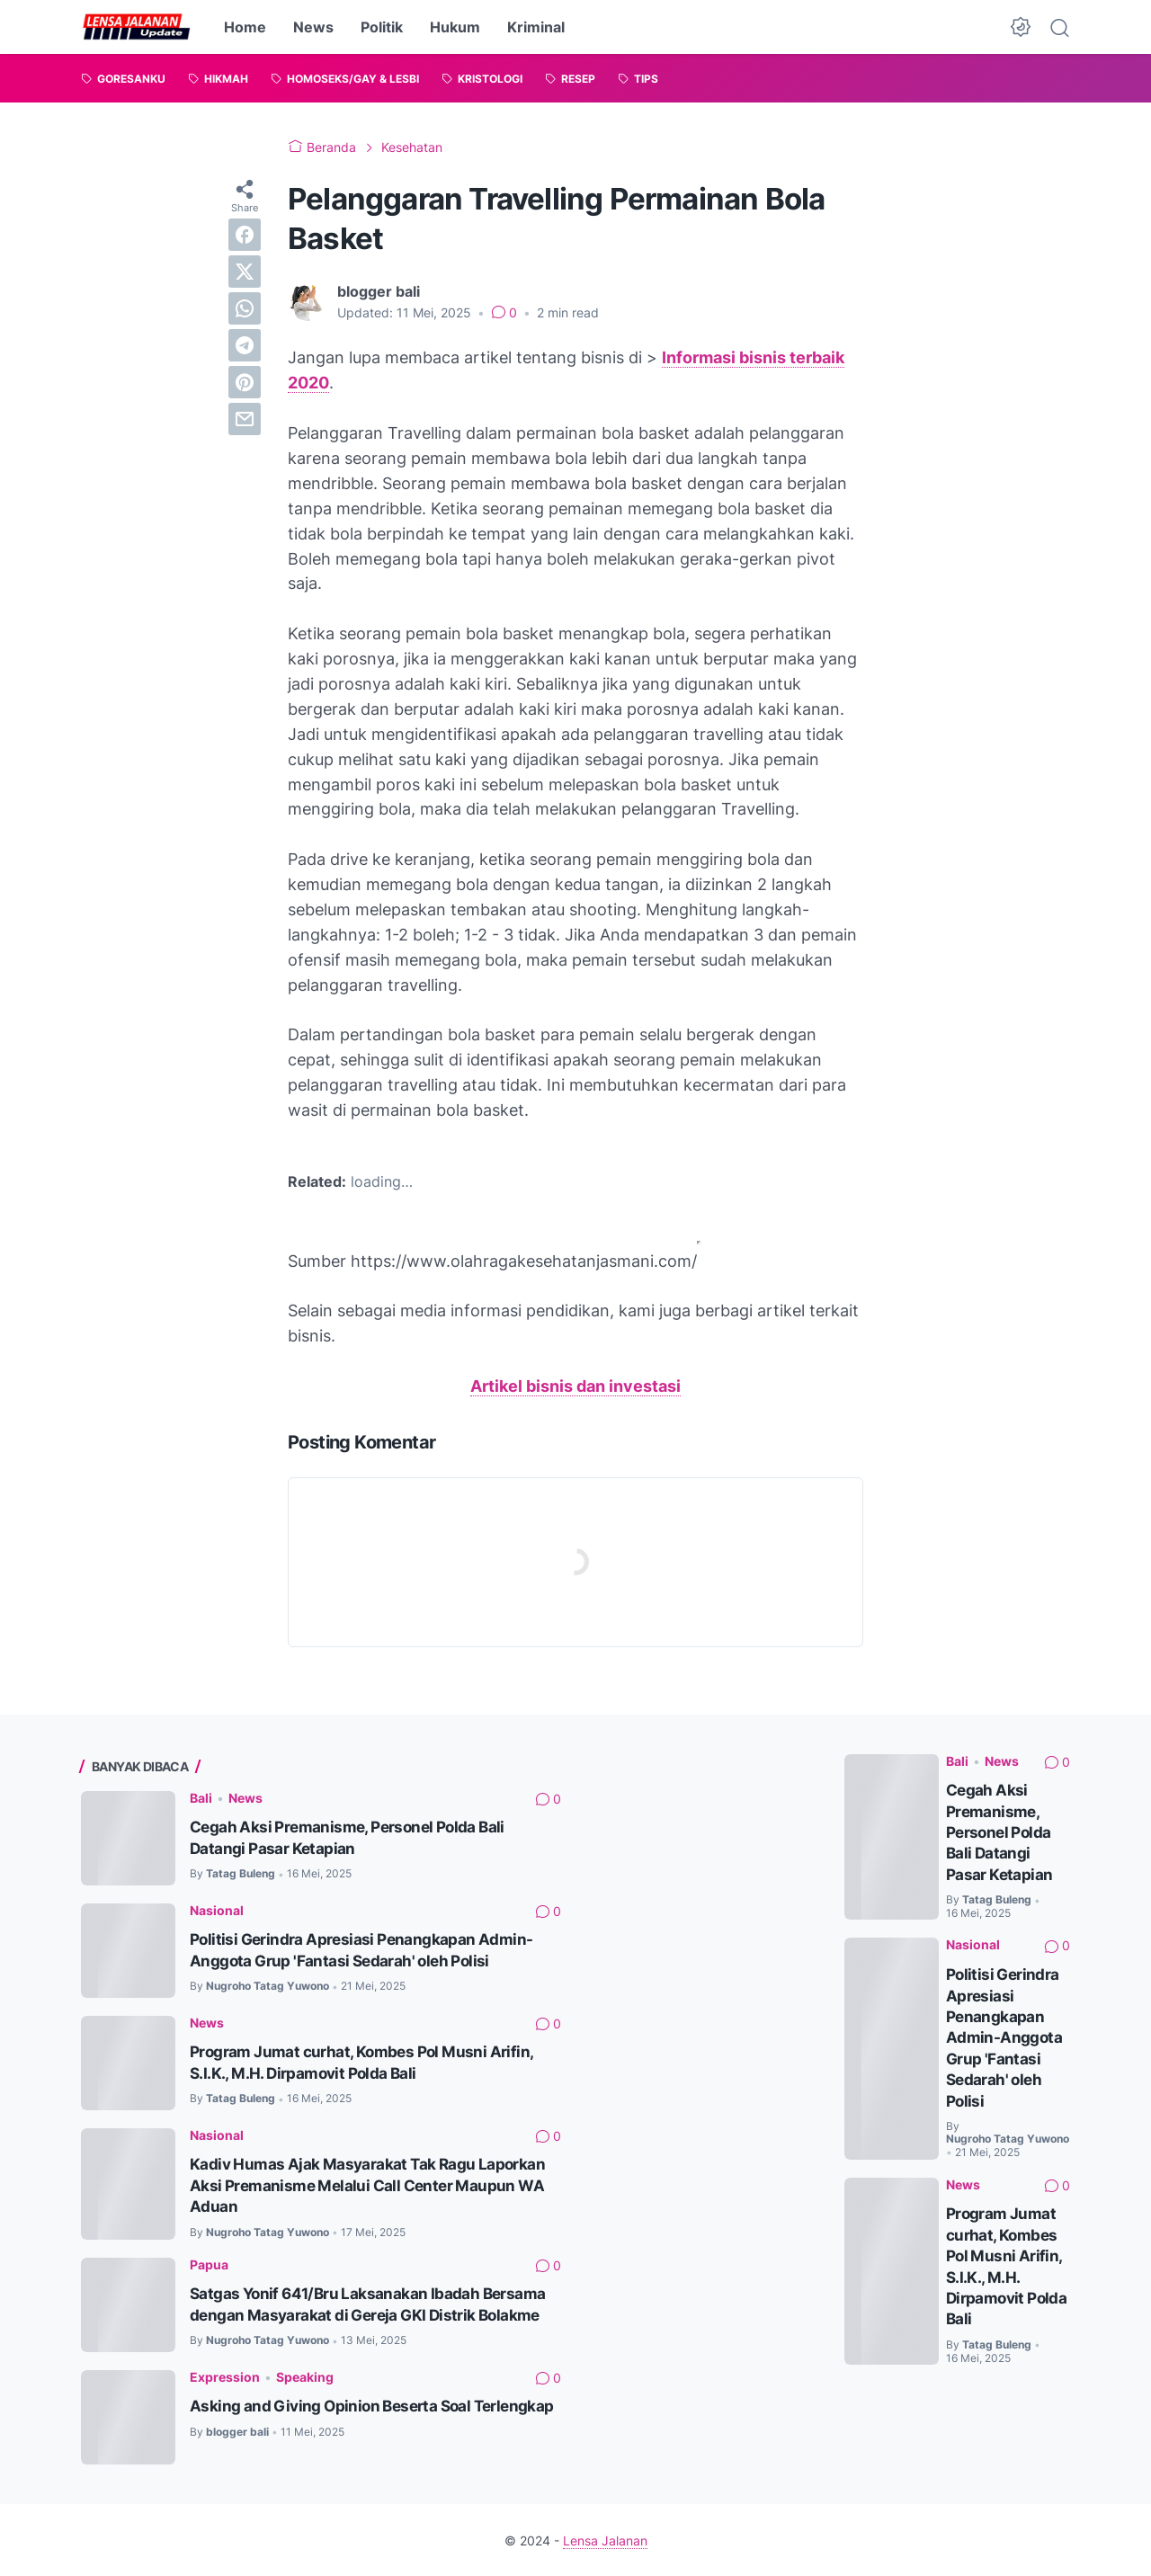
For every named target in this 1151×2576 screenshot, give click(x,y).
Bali (201, 1797)
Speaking (305, 2375)
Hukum (455, 27)
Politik (382, 27)
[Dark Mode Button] (1020, 27)
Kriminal (536, 27)
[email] (244, 419)
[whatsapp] (244, 308)
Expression (225, 2375)
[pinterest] (244, 382)
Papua (209, 2262)
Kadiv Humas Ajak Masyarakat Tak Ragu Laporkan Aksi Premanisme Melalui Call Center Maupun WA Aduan (371, 2184)
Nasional (217, 1909)
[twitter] (244, 271)
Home (245, 27)
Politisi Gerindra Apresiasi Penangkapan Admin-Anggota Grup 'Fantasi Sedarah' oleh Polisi (1004, 2034)
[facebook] (244, 234)
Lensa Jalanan (605, 2538)
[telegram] (244, 345)
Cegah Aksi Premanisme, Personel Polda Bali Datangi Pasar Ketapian (1001, 1831)
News (313, 27)
